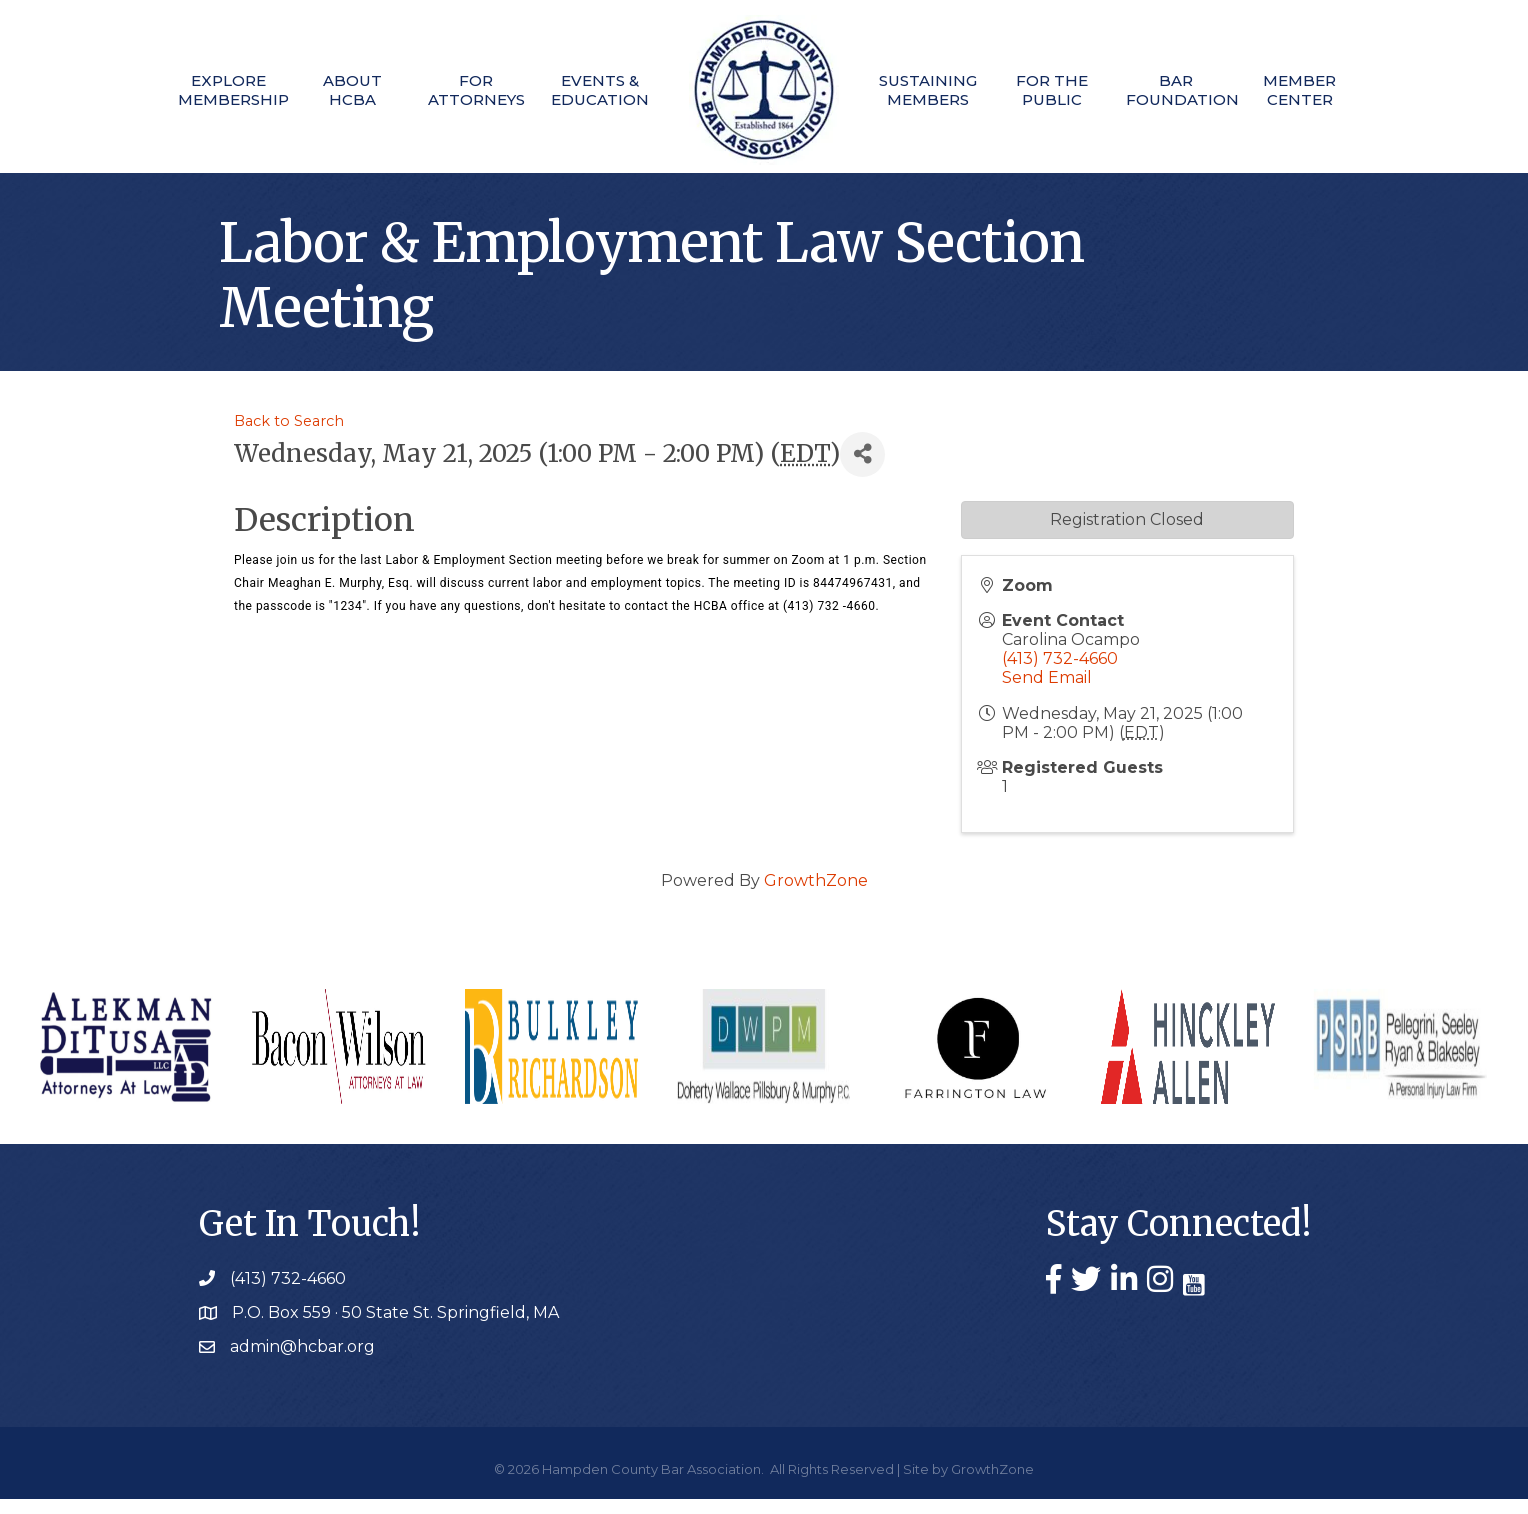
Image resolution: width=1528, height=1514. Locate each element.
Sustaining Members (932, 90)
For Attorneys (468, 90)
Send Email (1047, 692)
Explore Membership (213, 90)
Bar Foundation (1187, 90)
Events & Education (596, 90)
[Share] (862, 469)
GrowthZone (816, 895)
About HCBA (340, 90)
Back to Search (289, 436)
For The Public (1059, 90)
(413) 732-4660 (1060, 673)
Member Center (1314, 90)
